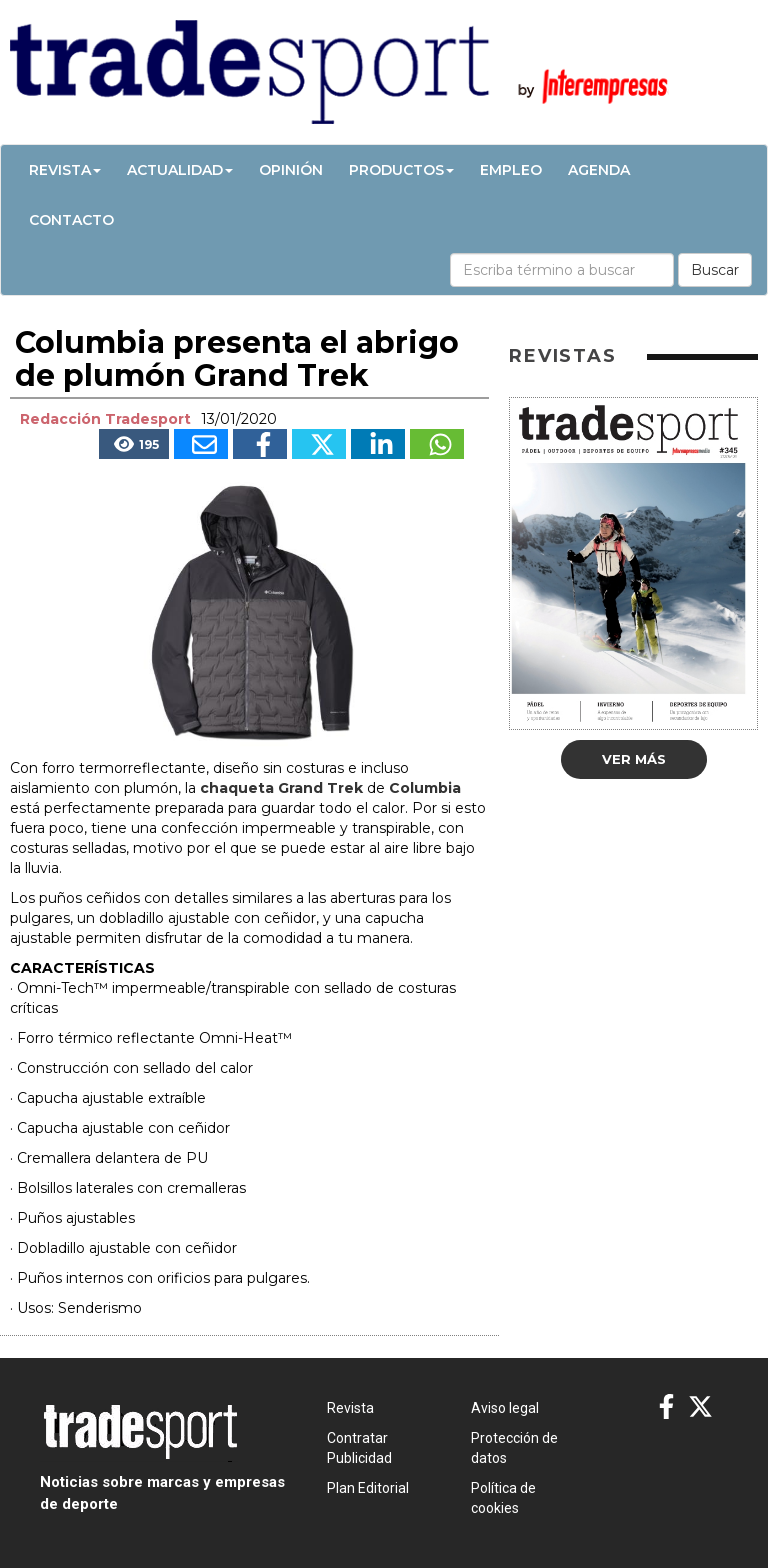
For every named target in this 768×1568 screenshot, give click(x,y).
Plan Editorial (368, 1488)
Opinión (291, 170)
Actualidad (180, 170)
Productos (401, 170)
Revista (65, 170)
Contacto (71, 220)
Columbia (425, 788)
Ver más (634, 759)
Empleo (511, 170)
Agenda (599, 170)
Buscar (715, 270)
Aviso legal (505, 1408)
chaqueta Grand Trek (281, 788)
